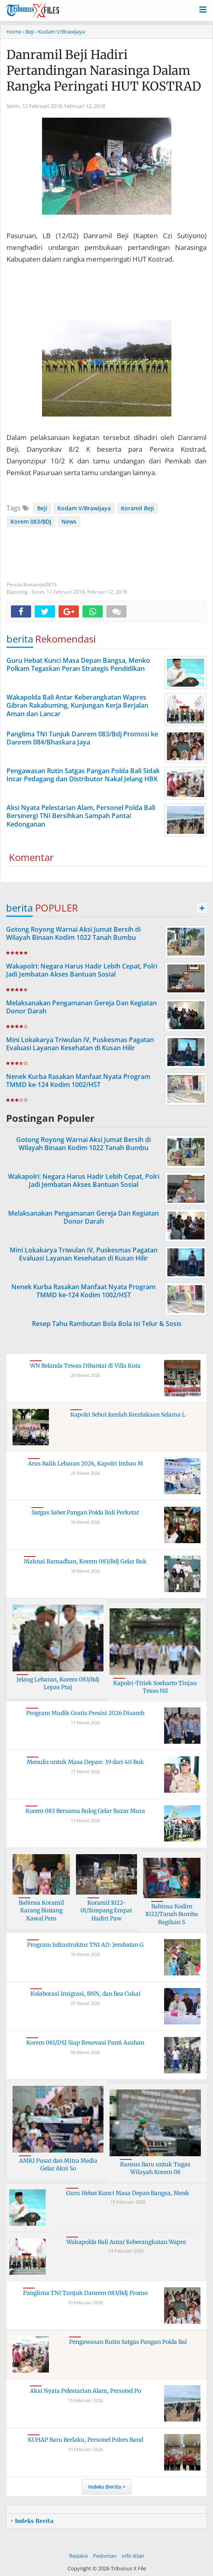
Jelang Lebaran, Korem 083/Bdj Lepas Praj (58, 1683)
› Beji (28, 31)
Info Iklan (133, 2555)
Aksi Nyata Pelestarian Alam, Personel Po (85, 2390)
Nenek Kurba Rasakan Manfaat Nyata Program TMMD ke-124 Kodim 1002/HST (78, 1080)
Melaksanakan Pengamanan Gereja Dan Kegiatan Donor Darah (81, 1007)
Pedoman (104, 2555)
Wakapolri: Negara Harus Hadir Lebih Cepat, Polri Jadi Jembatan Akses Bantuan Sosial (81, 970)
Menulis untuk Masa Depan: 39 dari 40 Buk (85, 1762)
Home (13, 31)
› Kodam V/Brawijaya (60, 31)
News (68, 521)
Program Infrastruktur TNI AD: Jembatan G (85, 1944)
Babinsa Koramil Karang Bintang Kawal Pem (41, 1910)
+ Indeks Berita (32, 2521)
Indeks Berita (104, 2486)
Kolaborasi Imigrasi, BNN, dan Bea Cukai (85, 1993)
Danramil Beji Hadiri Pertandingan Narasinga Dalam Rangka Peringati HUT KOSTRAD (103, 70)
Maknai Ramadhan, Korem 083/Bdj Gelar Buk (85, 1561)
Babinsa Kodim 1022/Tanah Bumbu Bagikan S (171, 1914)
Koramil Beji (137, 508)
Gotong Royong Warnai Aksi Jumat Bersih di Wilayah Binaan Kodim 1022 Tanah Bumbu (73, 933)
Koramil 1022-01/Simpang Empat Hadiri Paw (106, 1910)
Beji (42, 508)
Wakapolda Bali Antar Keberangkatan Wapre (126, 2242)
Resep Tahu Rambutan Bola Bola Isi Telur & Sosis (106, 1323)
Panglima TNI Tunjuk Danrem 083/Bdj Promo (85, 2293)
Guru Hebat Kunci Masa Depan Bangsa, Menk (127, 2193)
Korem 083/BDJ (31, 521)
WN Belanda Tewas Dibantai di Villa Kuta (85, 1365)
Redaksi (78, 2555)
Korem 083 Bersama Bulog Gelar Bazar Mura (85, 1811)
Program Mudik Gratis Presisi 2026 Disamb (85, 1713)
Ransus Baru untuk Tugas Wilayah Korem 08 (155, 2168)
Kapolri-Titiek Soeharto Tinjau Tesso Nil (155, 1687)
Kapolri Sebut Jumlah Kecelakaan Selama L (128, 1414)
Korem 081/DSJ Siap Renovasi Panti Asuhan (85, 2042)
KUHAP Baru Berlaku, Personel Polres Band (85, 2439)
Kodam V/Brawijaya (84, 508)
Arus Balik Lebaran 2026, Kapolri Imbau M (85, 1463)
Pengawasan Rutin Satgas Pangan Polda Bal (128, 2341)
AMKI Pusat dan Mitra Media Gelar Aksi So (58, 2164)
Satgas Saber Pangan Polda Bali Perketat (85, 1512)
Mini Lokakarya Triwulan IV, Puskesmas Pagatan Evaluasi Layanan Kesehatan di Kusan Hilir (80, 1044)
